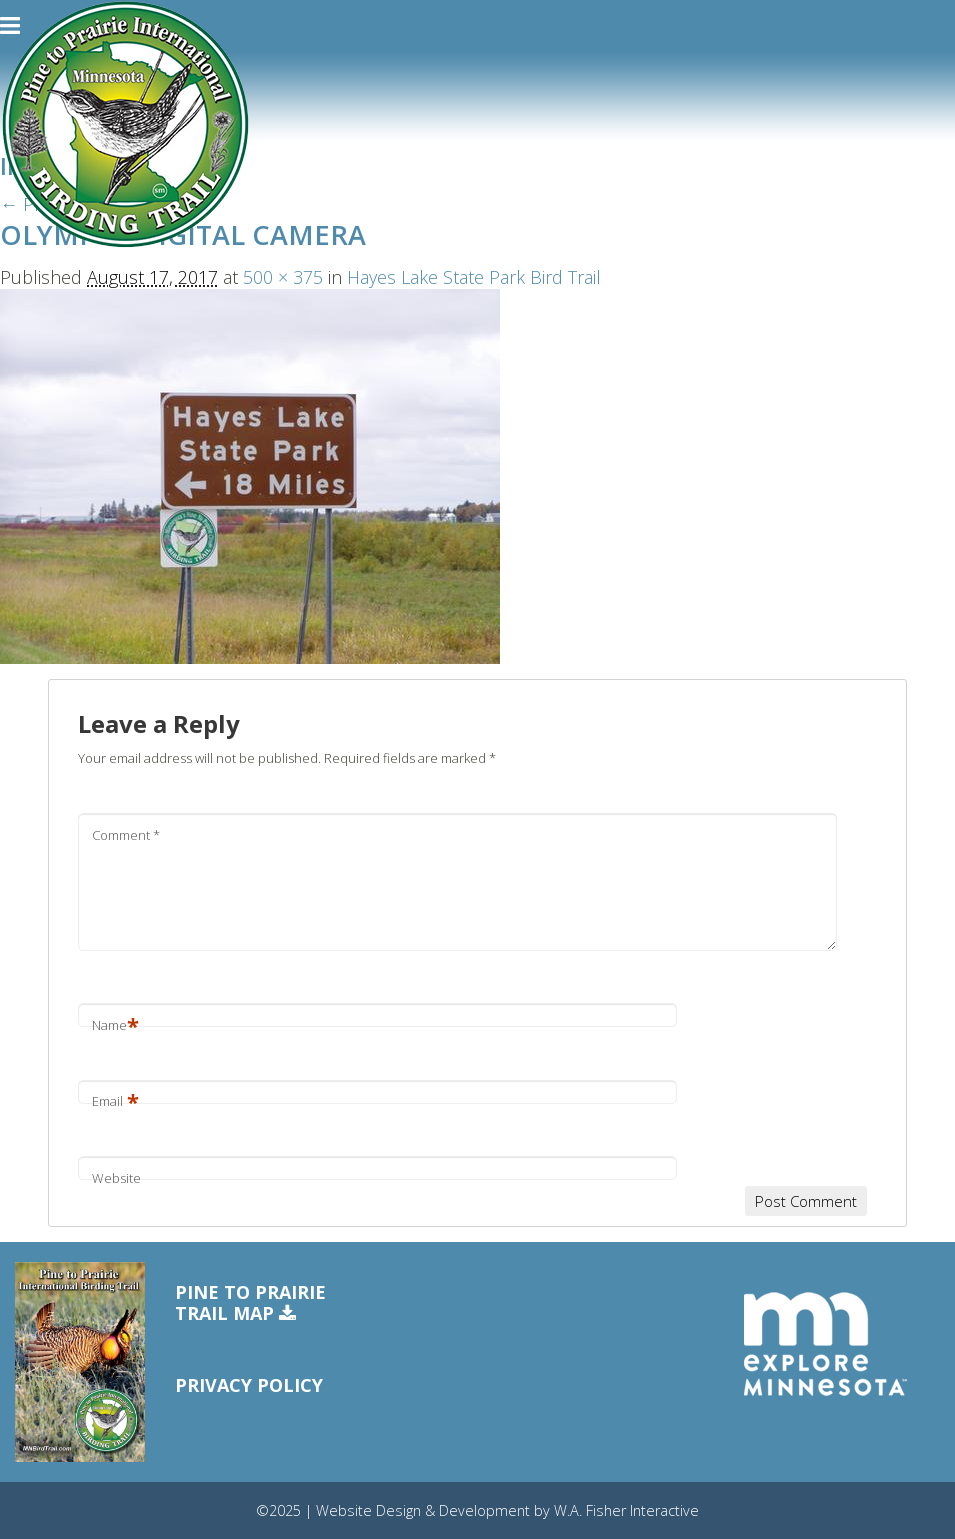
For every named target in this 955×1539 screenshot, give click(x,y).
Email (115, 1101)
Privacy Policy (249, 1385)
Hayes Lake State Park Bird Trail (474, 277)
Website (116, 1178)
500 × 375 (283, 277)
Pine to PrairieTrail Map (250, 1303)
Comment (126, 835)
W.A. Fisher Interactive (626, 1510)
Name (115, 1025)
